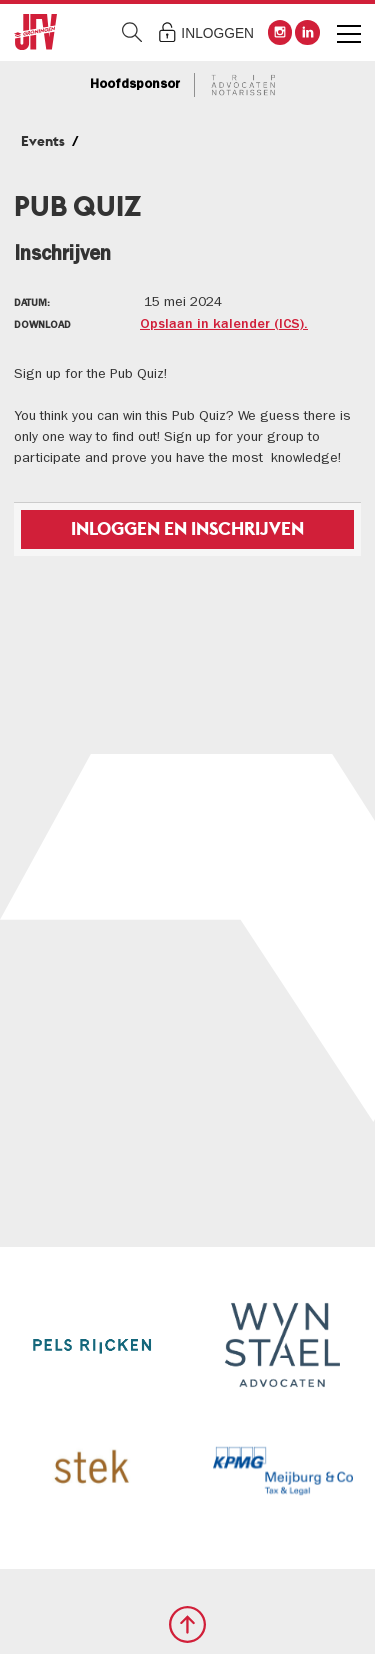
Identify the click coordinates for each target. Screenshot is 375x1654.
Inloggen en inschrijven (187, 529)
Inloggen (217, 33)
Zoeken (132, 32)
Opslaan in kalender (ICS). (224, 325)
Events (43, 141)
